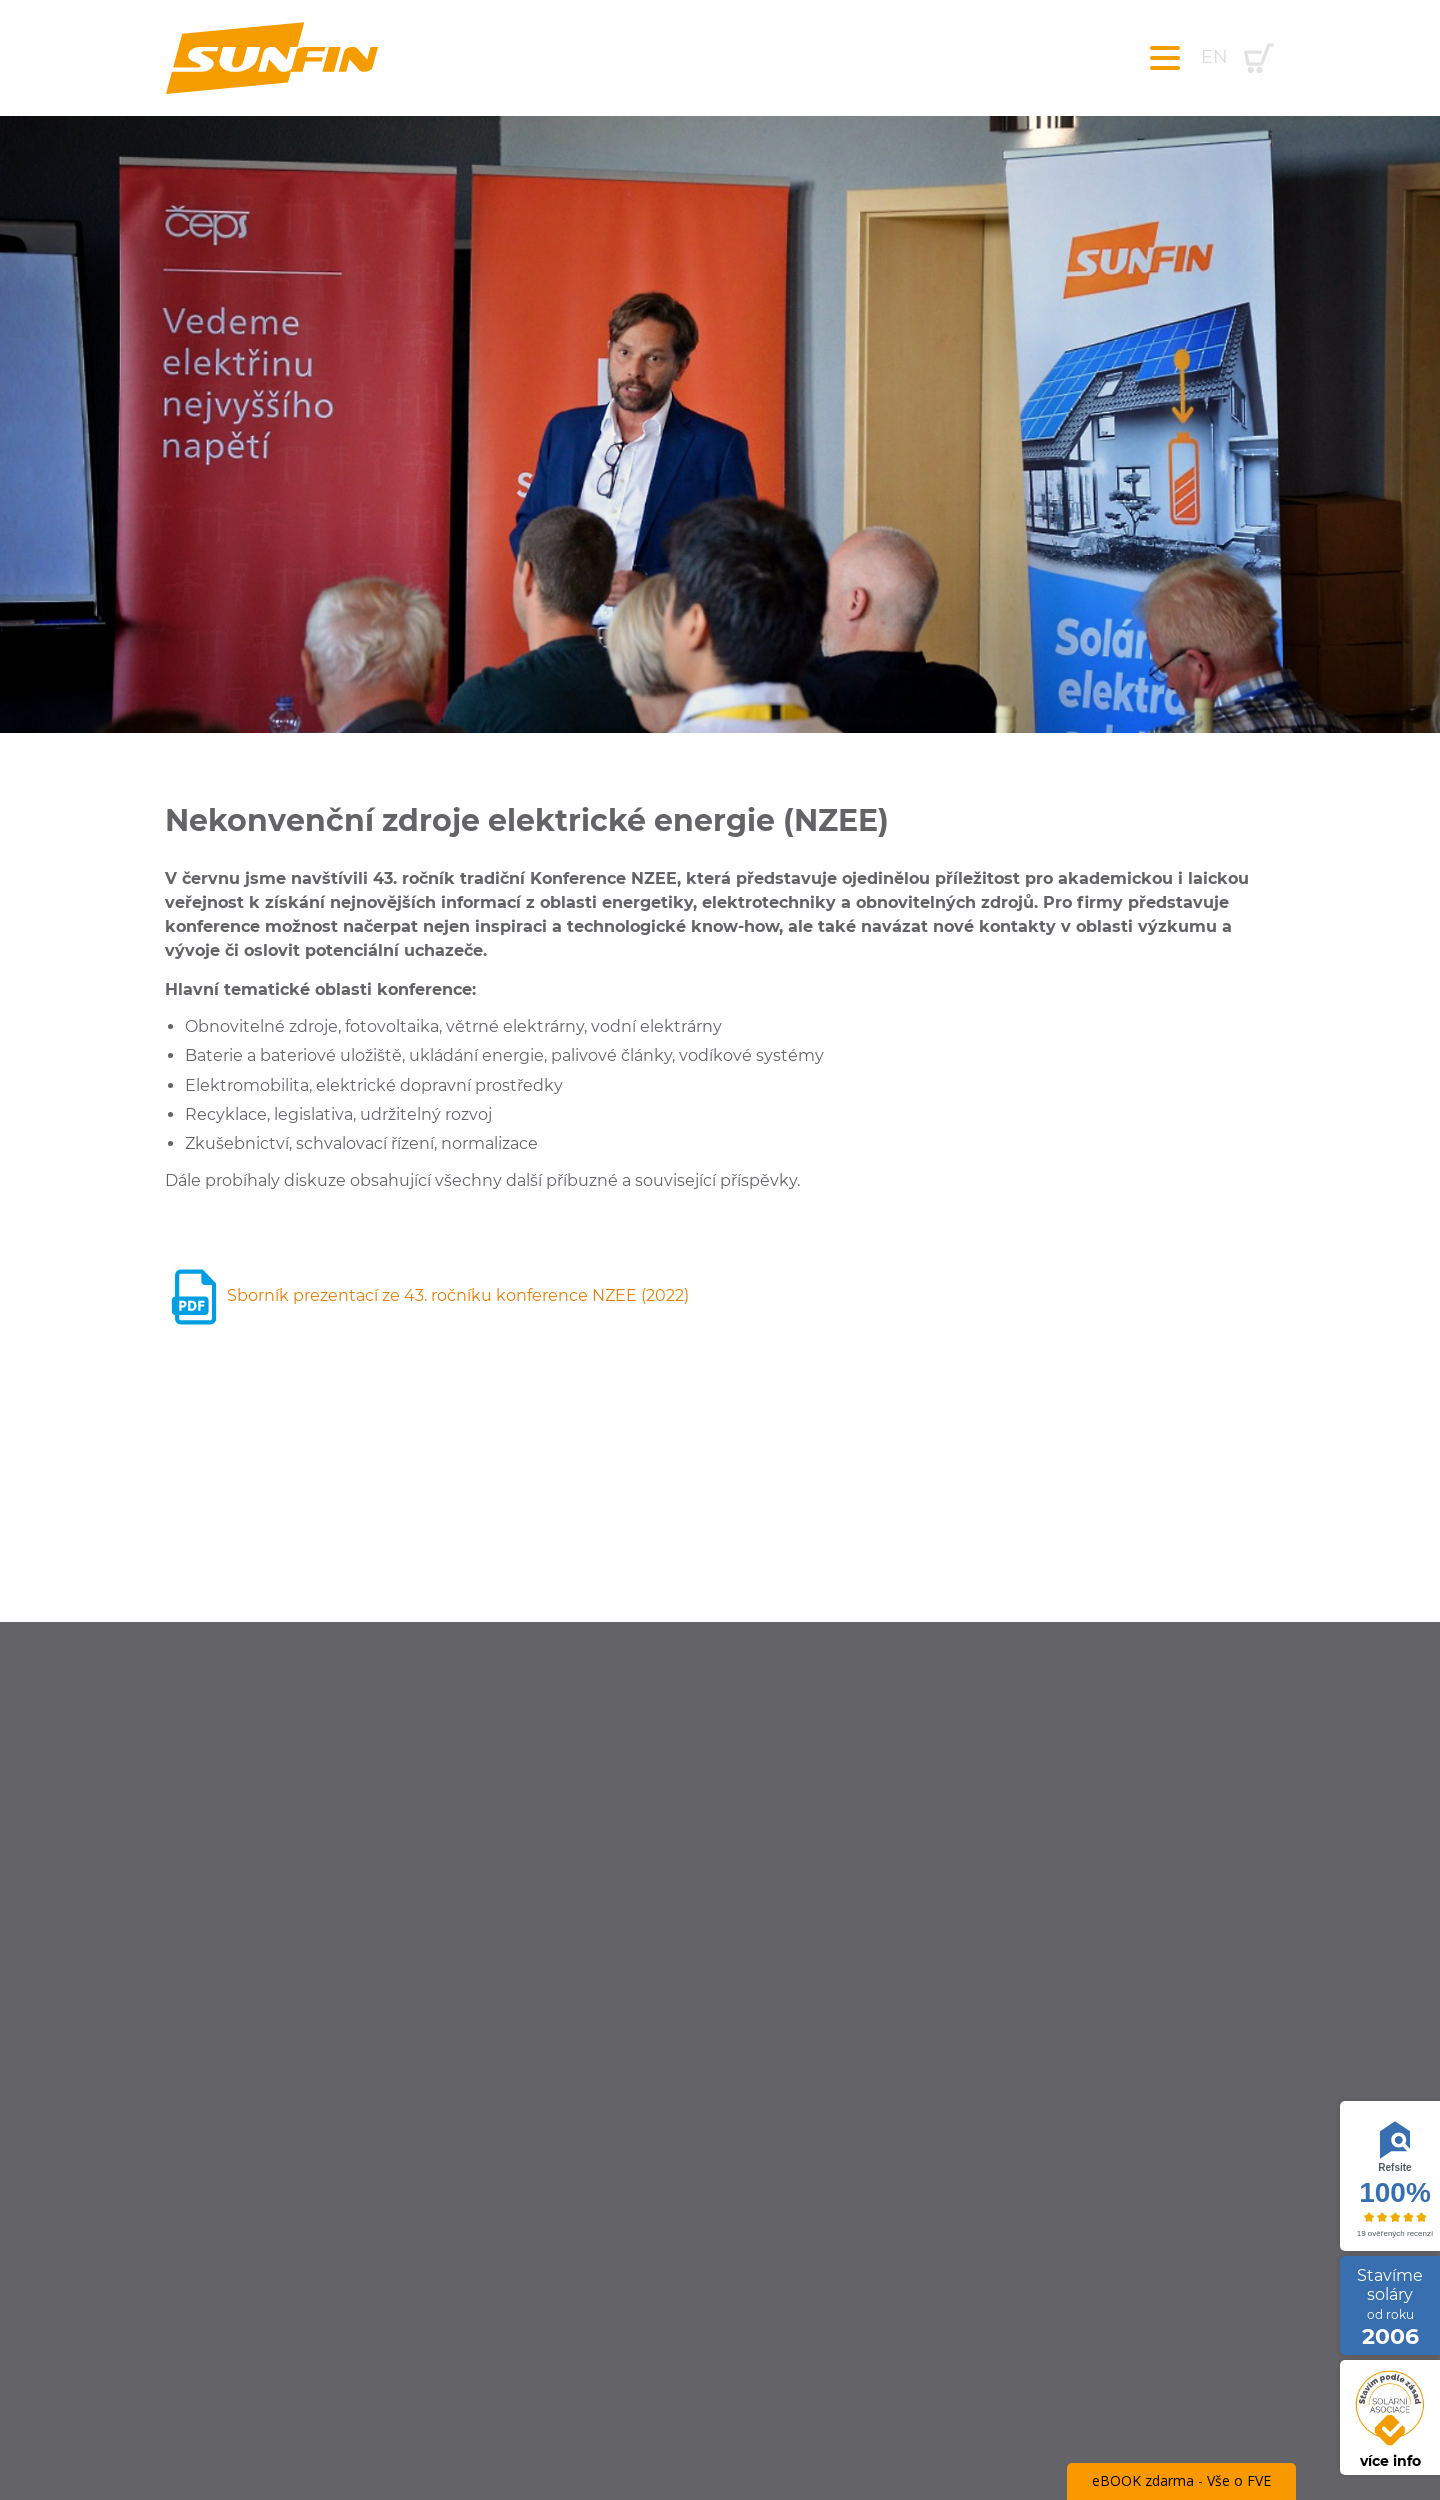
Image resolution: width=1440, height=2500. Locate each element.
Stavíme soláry (1390, 2307)
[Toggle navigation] (1165, 58)
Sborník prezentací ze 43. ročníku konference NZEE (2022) (427, 1295)
